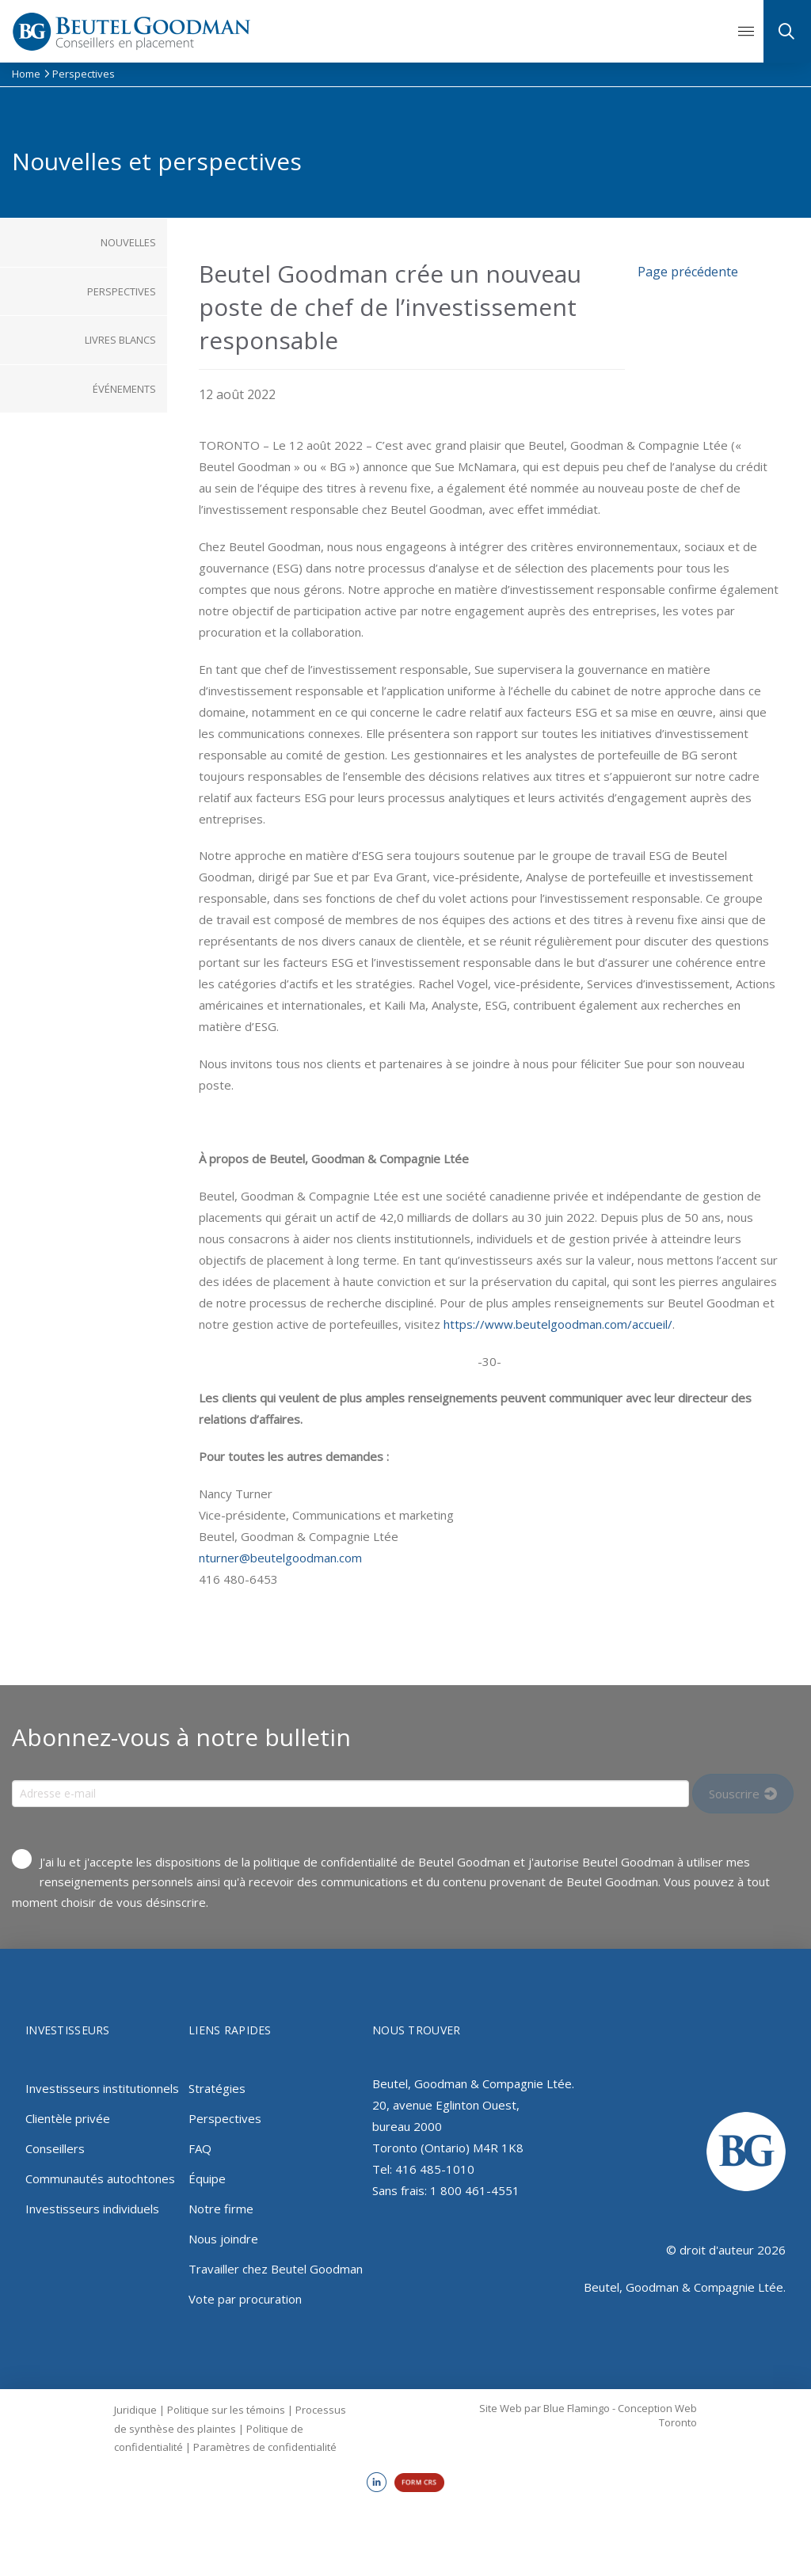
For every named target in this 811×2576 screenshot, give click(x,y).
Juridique (135, 2410)
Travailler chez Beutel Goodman (275, 2269)
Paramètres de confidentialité (265, 2447)
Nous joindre (223, 2239)
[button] (746, 31)
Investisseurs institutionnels (102, 2088)
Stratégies (217, 2088)
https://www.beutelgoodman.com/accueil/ (558, 1324)
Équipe (207, 2178)
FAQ (199, 2148)
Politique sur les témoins (226, 2410)
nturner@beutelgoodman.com (280, 1558)
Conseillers (55, 2148)
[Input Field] (350, 1793)
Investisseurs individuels (92, 2208)
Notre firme (220, 2208)
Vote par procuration (245, 2299)
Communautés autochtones (100, 2178)
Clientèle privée (67, 2118)
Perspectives (224, 2118)
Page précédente (688, 271)
